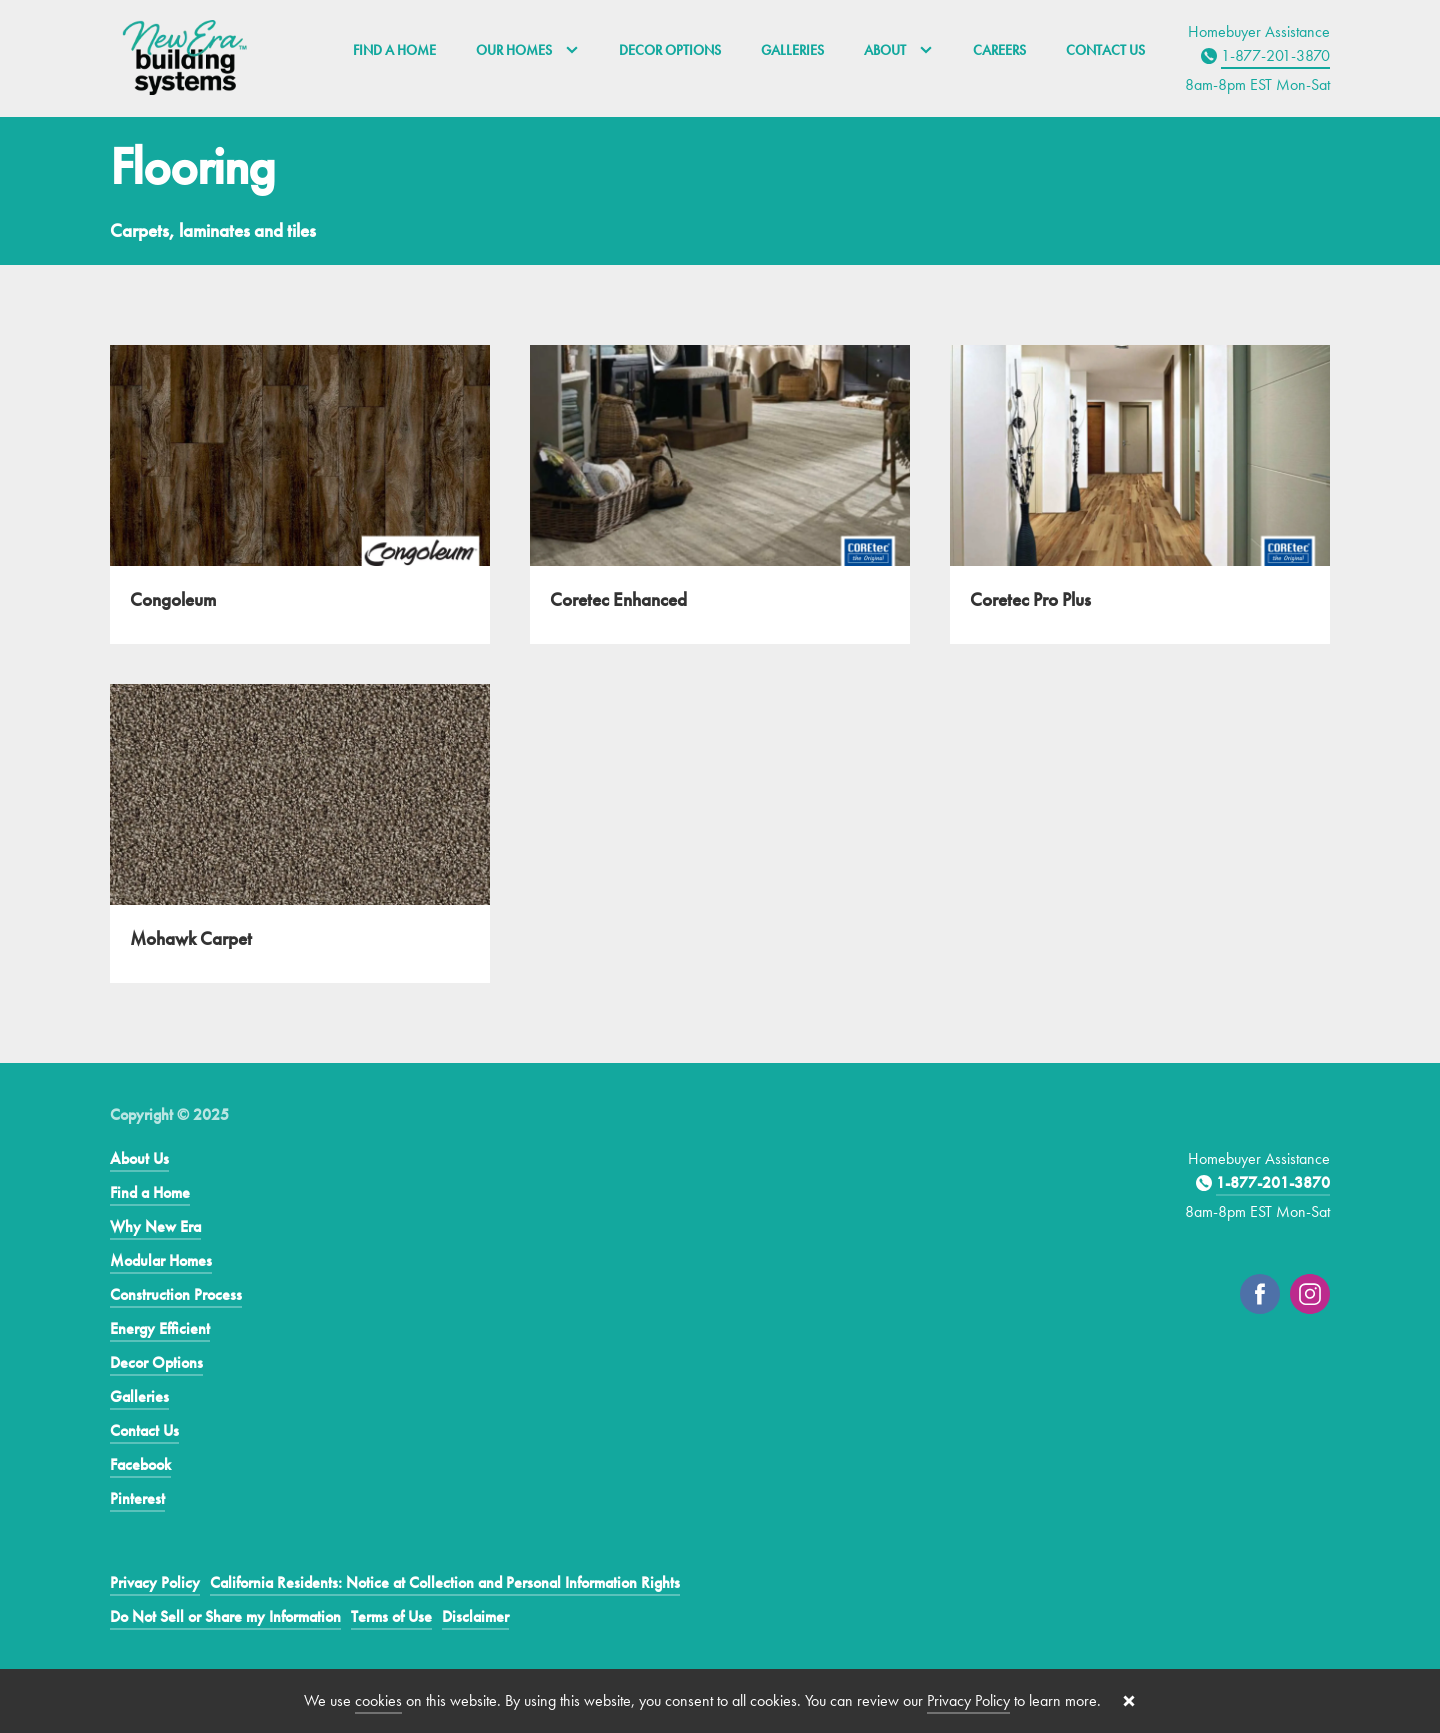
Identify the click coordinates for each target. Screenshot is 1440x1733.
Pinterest (137, 1498)
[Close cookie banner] (1129, 1701)
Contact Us (1105, 50)
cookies (378, 1700)
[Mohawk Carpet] (300, 833)
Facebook (140, 1464)
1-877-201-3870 (1275, 55)
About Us (139, 1158)
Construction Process (176, 1294)
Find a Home (394, 50)
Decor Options (670, 50)
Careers (999, 50)
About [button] (898, 50)
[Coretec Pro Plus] (1140, 494)
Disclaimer (475, 1616)
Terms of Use (391, 1616)
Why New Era (155, 1226)
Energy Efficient (160, 1328)
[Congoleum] (300, 494)
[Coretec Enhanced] (720, 494)
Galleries (792, 50)
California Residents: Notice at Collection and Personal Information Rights (445, 1582)
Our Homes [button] (527, 50)
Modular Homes (161, 1260)
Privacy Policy (155, 1582)
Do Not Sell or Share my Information (225, 1616)
